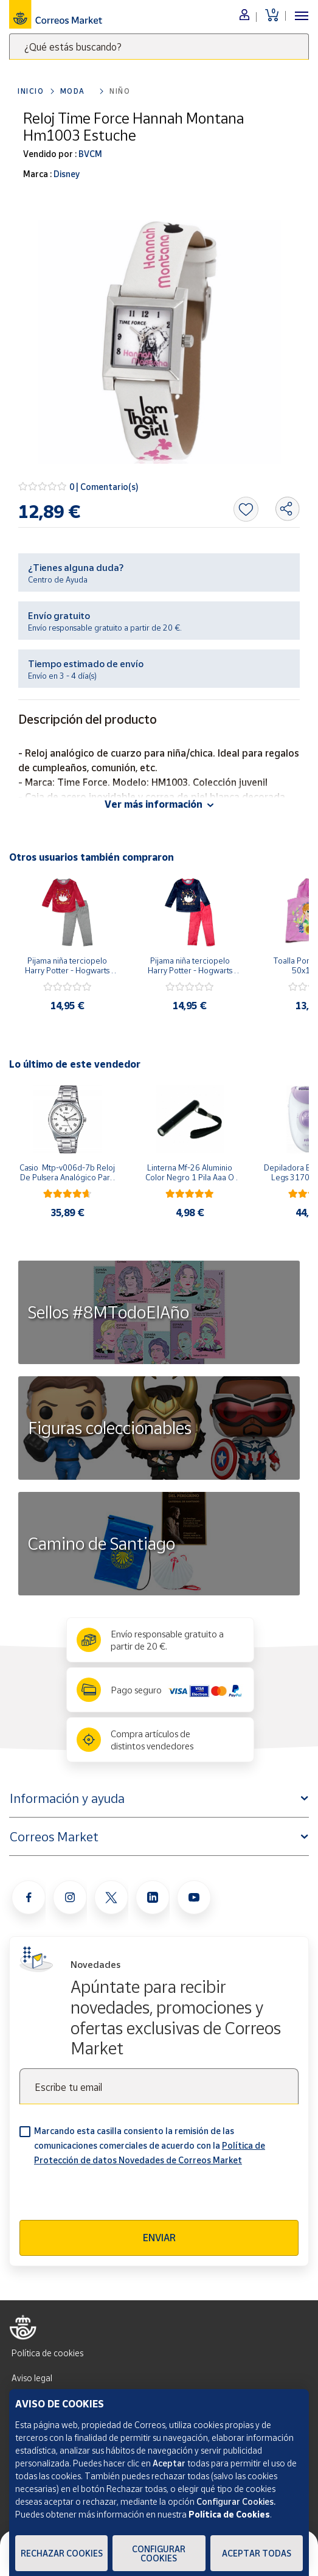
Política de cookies (47, 2353)
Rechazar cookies (62, 2553)
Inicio (31, 91)
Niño (119, 91)
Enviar (159, 2237)
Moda (72, 91)
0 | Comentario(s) (104, 486)
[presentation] (111, 2196)
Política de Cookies (229, 2514)
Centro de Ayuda (58, 579)
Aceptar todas (256, 2553)
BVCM (89, 154)
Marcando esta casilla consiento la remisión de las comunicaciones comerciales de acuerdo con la (149, 2145)
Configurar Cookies (158, 2553)
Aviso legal (32, 2378)
